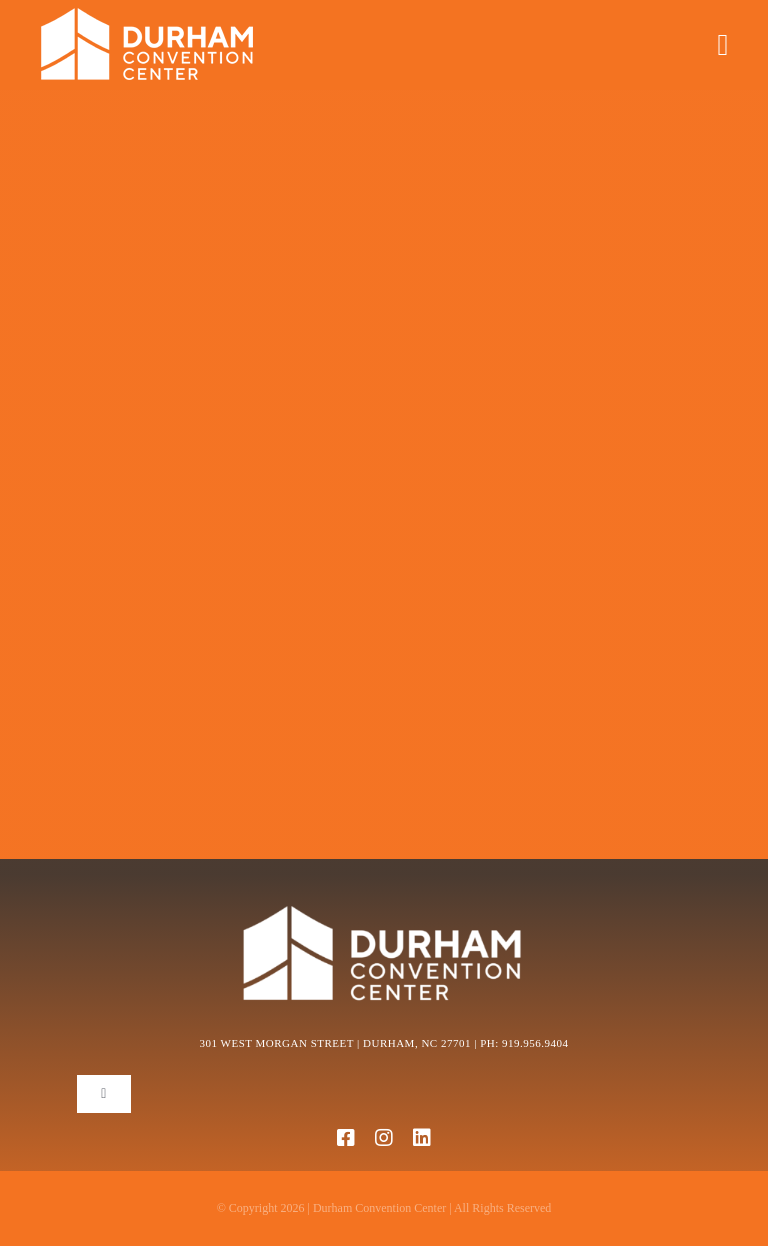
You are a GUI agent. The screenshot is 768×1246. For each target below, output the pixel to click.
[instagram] (384, 1138)
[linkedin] (422, 1138)
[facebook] (346, 1138)
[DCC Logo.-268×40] (164, 14)
